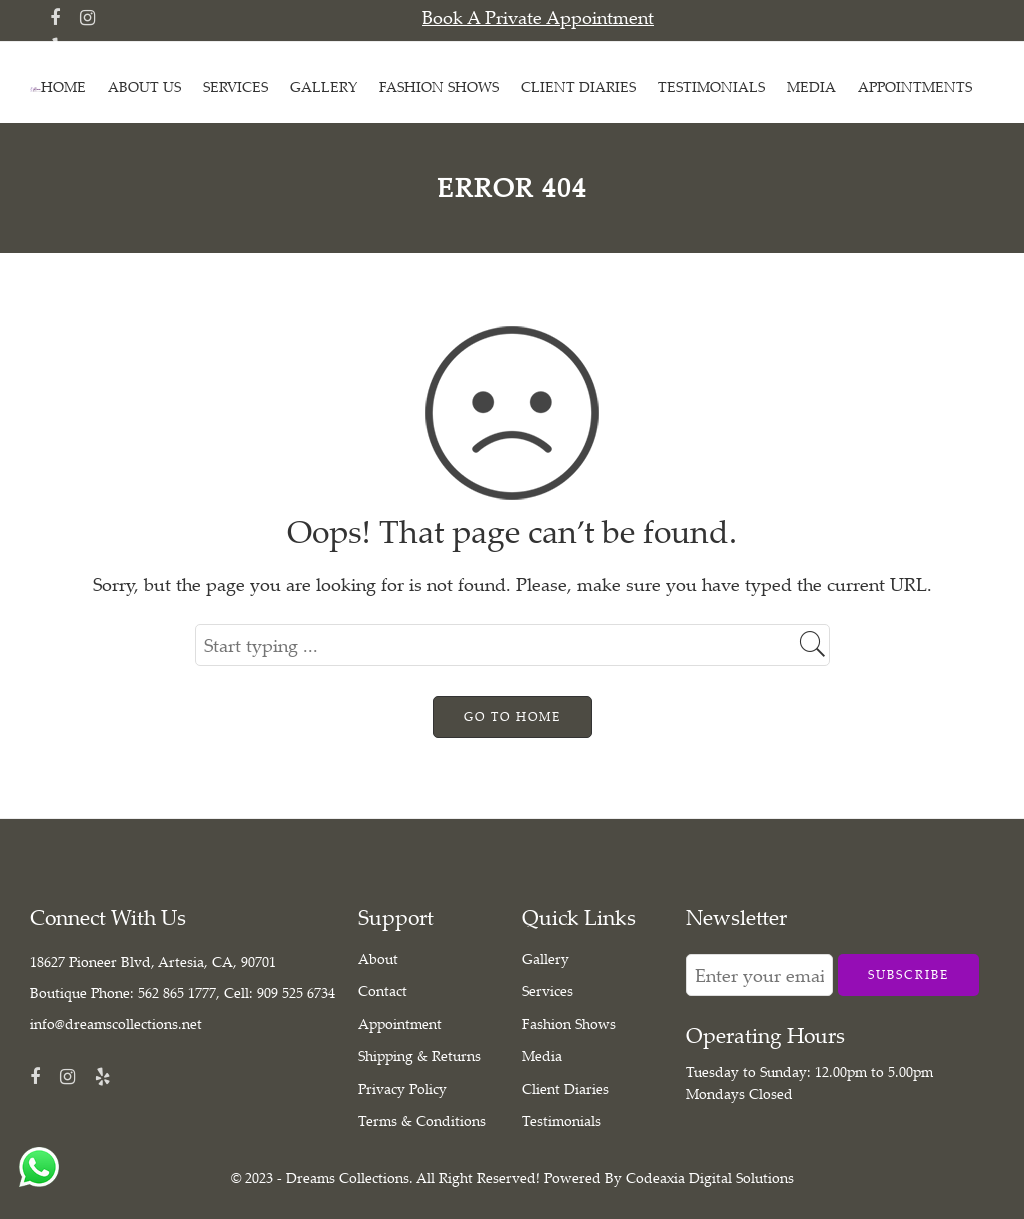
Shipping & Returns (419, 1055)
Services (547, 990)
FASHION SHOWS (439, 86)
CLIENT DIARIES (578, 86)
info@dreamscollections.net (116, 1023)
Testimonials (561, 1120)
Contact (382, 990)
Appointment (400, 1023)
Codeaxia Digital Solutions (710, 1177)
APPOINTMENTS (915, 86)
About (378, 958)
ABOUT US (144, 86)
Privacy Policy (402, 1088)
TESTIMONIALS (711, 86)
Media (542, 1055)
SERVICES (235, 86)
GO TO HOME (512, 716)
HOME (63, 86)
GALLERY (323, 86)
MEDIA (811, 86)
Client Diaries (565, 1088)
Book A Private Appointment (538, 17)
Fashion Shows (569, 1023)
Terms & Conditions (422, 1120)
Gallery (545, 958)
